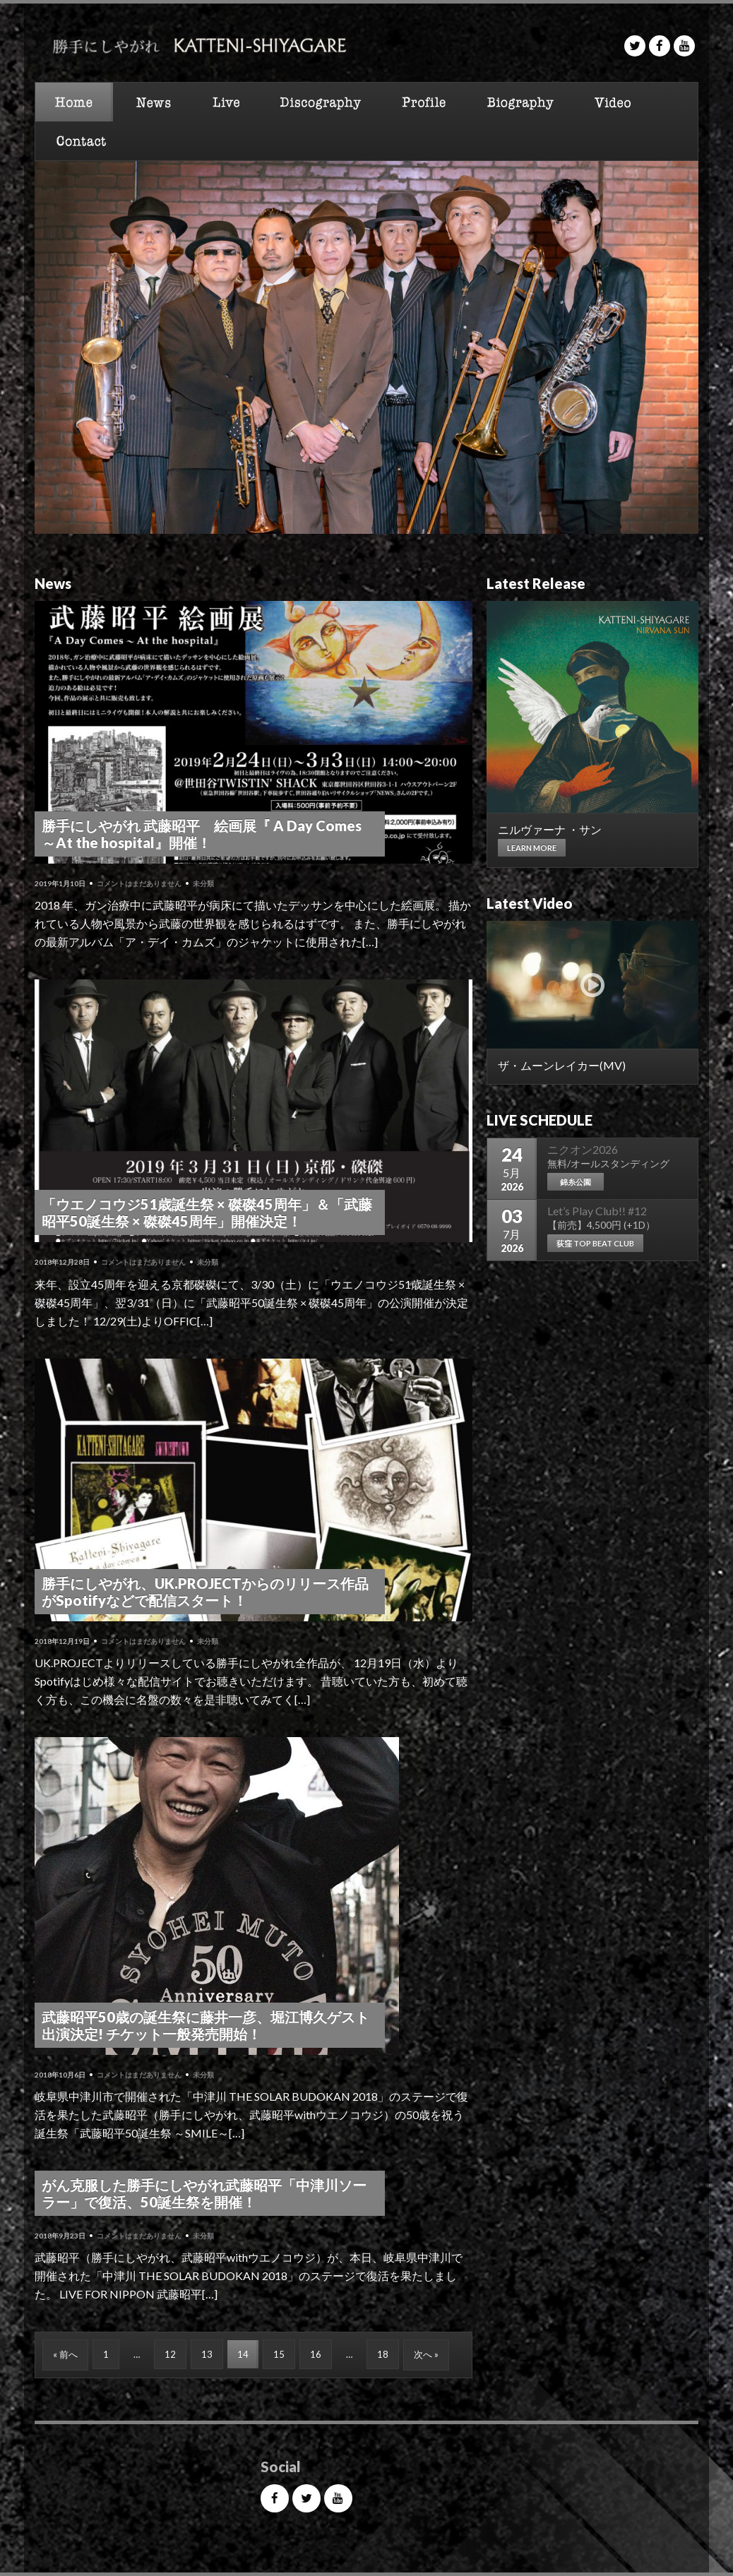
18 (382, 2354)
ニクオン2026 (582, 1149)
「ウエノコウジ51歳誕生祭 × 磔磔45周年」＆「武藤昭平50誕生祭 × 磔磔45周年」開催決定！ (207, 1212)
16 (315, 2354)
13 (207, 2354)
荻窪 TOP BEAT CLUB (595, 1243)
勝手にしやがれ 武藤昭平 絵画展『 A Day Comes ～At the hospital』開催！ (202, 834)
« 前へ (65, 2354)
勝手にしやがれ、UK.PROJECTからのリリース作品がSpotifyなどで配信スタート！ (205, 1592)
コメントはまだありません (139, 883)
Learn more (531, 847)
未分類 (203, 883)
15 (279, 2354)
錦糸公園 (575, 1181)
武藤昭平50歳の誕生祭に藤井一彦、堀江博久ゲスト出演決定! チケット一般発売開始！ (205, 2025)
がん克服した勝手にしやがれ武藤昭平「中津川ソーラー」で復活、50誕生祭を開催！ (204, 2193)
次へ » (426, 2354)
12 (170, 2354)
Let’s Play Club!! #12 (597, 1210)
